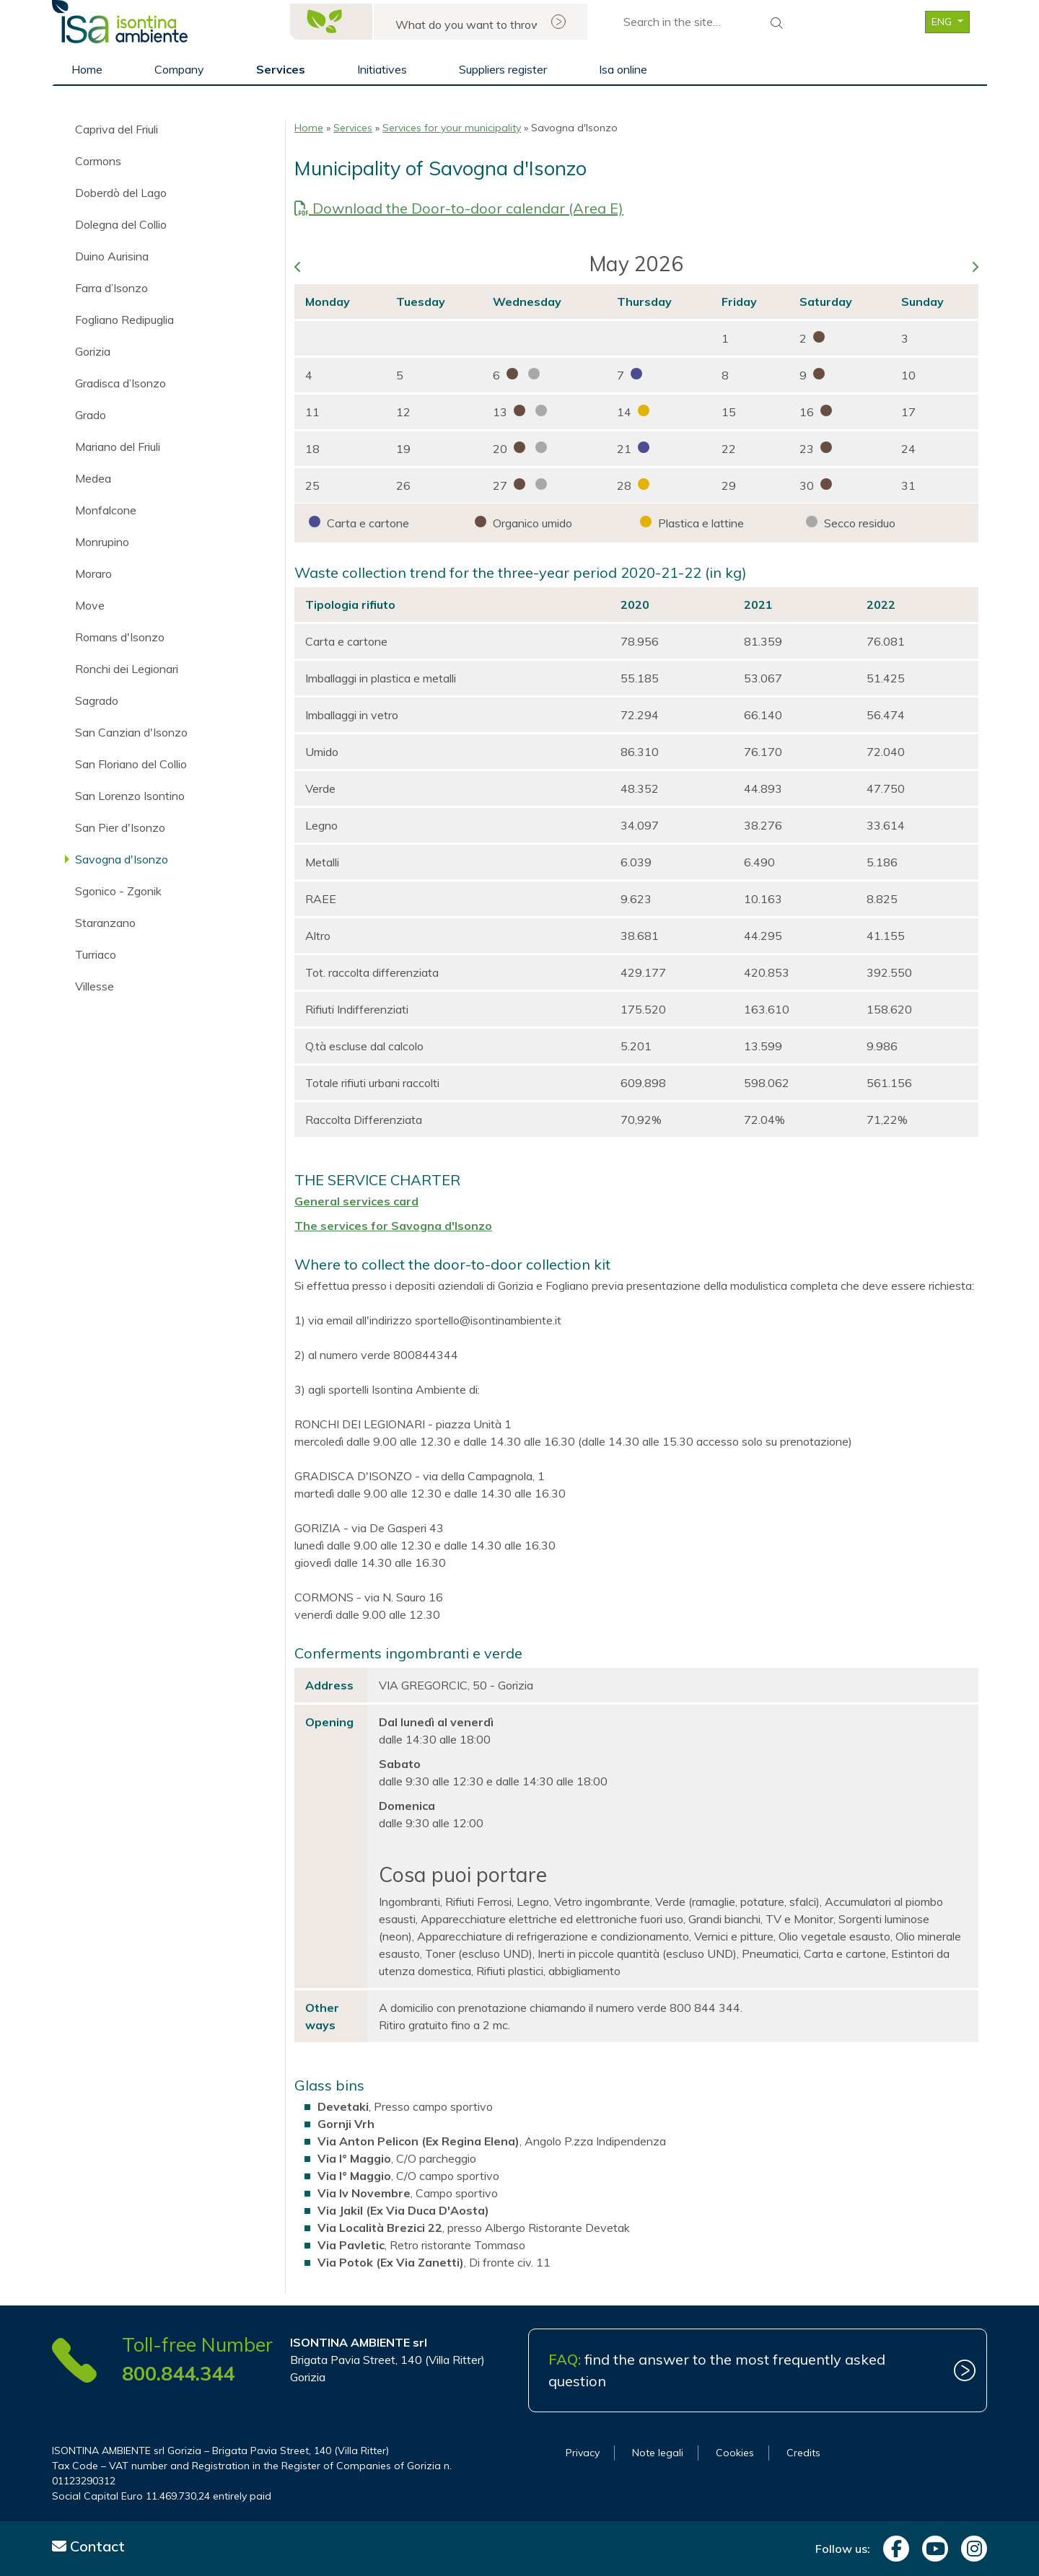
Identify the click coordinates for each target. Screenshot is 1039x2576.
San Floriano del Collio (131, 764)
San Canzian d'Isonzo (131, 732)
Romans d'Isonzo (120, 637)
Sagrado (96, 700)
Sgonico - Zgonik (118, 891)
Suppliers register (503, 69)
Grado (90, 415)
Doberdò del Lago (121, 192)
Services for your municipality (451, 127)
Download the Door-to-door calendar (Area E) (458, 208)
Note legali (657, 2452)
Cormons (98, 161)
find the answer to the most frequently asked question (716, 2370)
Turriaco (95, 954)
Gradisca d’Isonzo (120, 383)
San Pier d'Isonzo (120, 827)
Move (90, 605)
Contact (88, 2546)
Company (179, 69)
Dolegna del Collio (121, 224)
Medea (93, 478)
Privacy (583, 2452)
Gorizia (92, 351)
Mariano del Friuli (117, 446)
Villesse (94, 986)
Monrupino (102, 542)
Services (280, 69)
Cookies (735, 2452)
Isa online (623, 69)
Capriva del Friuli (116, 129)
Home (86, 69)
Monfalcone (105, 510)
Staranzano (105, 922)
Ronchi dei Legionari (126, 668)
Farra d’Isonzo (111, 288)
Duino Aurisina (112, 256)
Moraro (93, 573)
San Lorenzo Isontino (130, 795)
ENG (943, 21)
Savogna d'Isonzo (121, 859)
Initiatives (382, 69)
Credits (803, 2452)
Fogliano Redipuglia (124, 319)
